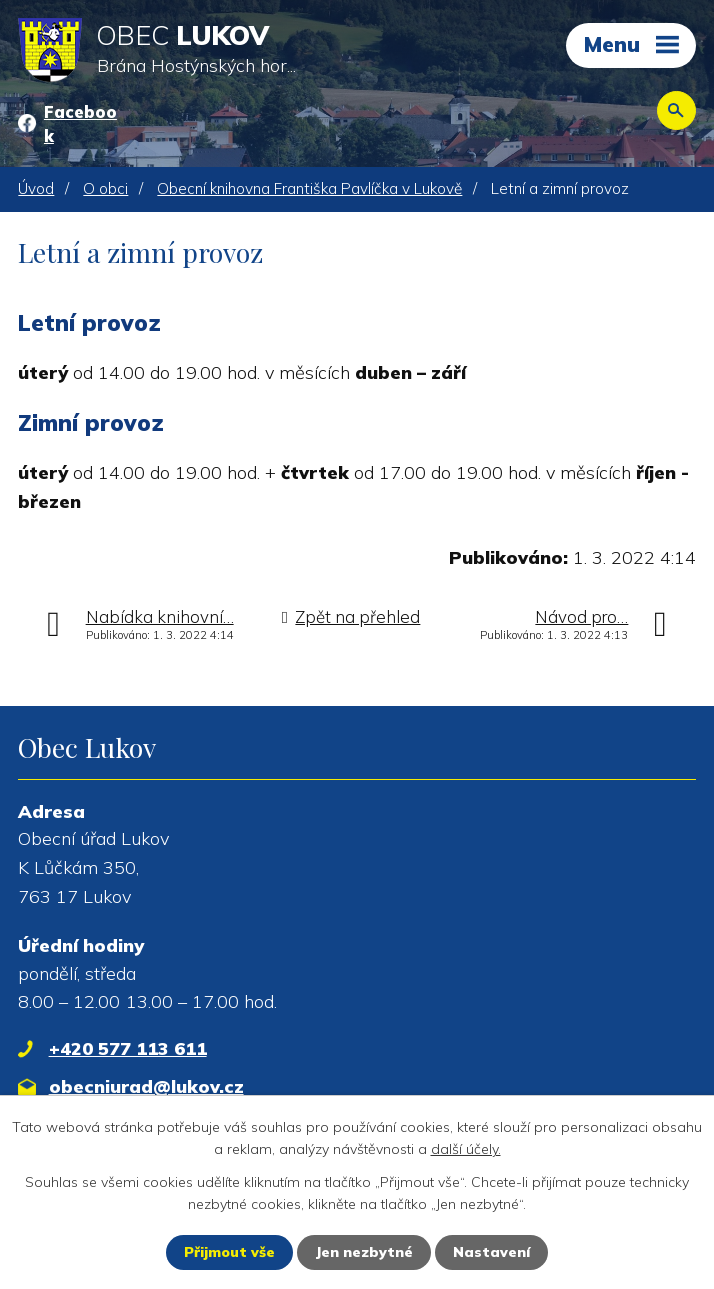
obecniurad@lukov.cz (146, 1086)
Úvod (36, 188)
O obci (105, 188)
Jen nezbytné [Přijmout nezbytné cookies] (364, 1252)
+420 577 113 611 (128, 1048)
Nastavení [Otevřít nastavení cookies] (491, 1252)
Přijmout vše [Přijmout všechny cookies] (229, 1252)
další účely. (466, 1149)
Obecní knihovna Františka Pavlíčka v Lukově (309, 188)
